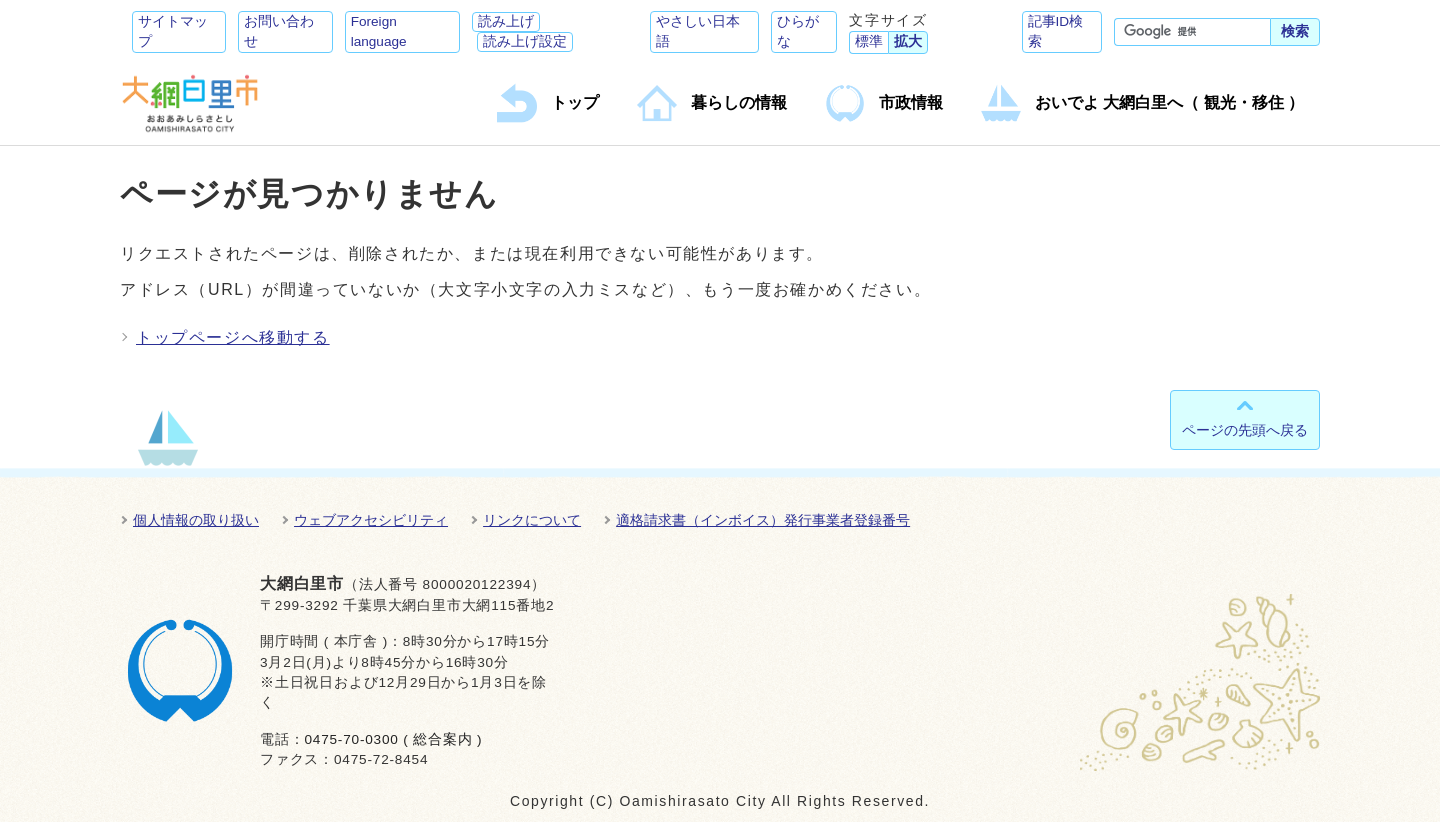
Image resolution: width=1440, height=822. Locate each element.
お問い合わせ (279, 31)
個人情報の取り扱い (196, 520)
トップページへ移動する (233, 337)
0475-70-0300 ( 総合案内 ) (393, 739)
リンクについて (532, 520)
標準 (869, 41)
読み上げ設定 (525, 41)
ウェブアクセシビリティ (371, 520)
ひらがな (798, 31)
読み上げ (506, 21)
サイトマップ (173, 31)
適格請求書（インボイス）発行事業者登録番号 (763, 520)
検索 (1295, 31)
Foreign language (379, 31)
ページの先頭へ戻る (1245, 430)
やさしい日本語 (698, 31)
